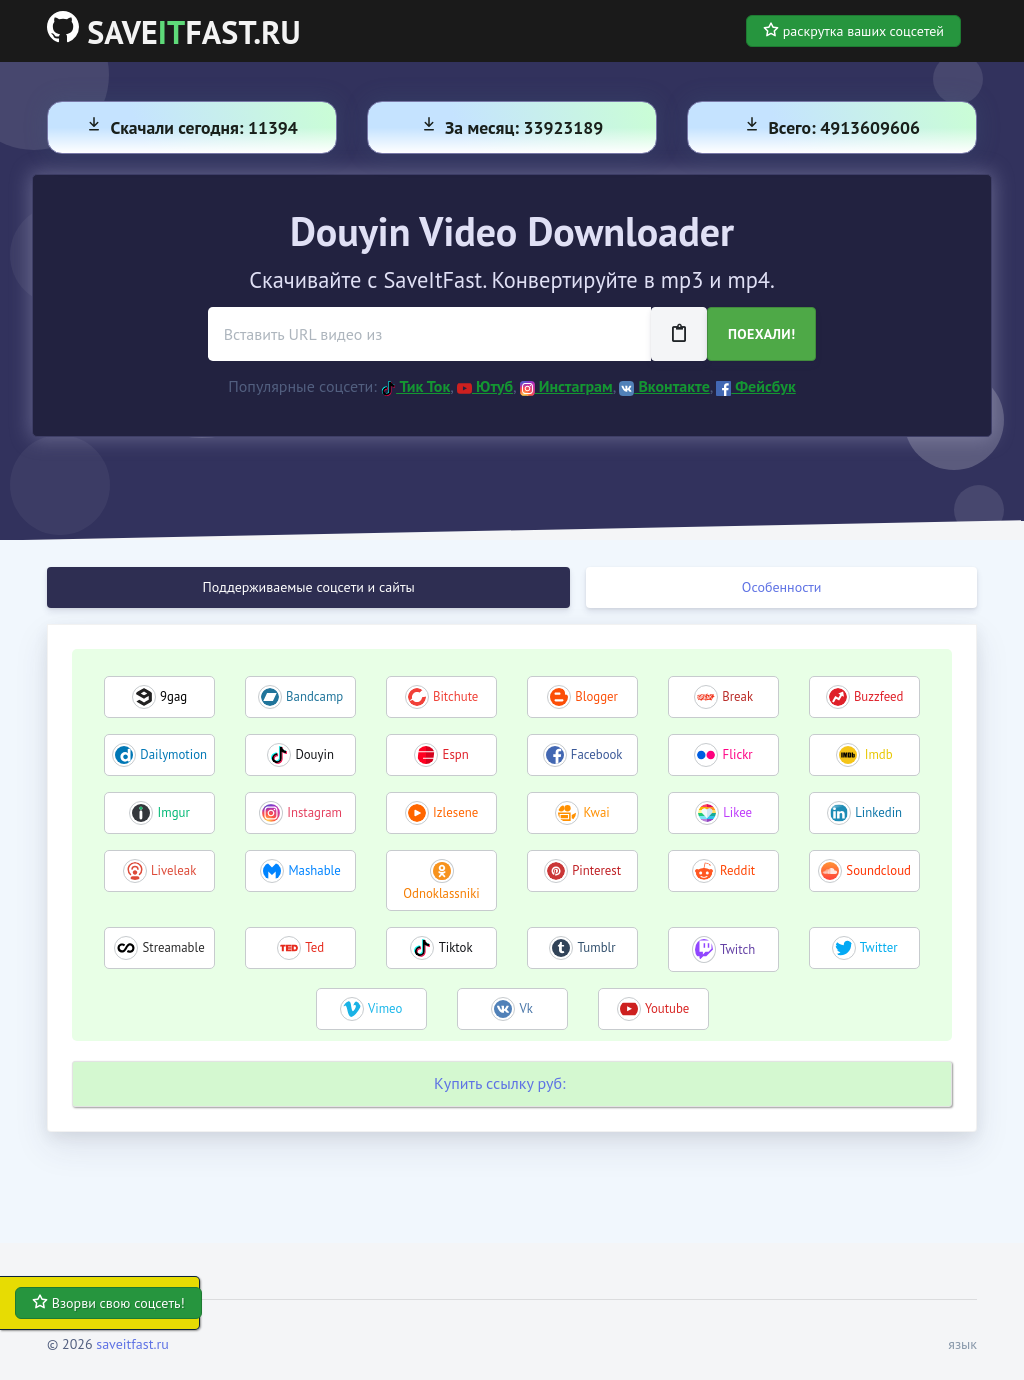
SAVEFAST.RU (174, 31)
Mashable (314, 870)
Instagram (314, 812)
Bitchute (455, 696)
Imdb (879, 754)
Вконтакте (664, 386)
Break (737, 696)
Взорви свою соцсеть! (108, 1303)
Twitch (737, 949)
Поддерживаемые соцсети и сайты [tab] (309, 587)
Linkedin (878, 812)
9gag (173, 696)
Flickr (738, 754)
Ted (314, 947)
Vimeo (385, 1008)
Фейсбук (755, 386)
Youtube (667, 1008)
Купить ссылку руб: (500, 1083)
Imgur (174, 812)
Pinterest (596, 870)
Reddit (737, 870)
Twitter (879, 947)
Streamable (174, 947)
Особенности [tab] (782, 587)
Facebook (597, 754)
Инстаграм (566, 386)
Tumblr (597, 947)
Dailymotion (173, 754)
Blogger (596, 696)
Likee (737, 812)
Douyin (314, 754)
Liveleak (173, 870)
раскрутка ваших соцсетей (853, 31)
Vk (525, 1008)
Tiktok (456, 947)
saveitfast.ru (132, 1344)
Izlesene (455, 812)
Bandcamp (314, 696)
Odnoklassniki (441, 893)
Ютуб (485, 386)
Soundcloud (878, 870)
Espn (456, 754)
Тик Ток (415, 386)
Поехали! (761, 334)
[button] (956, 1344)
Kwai (596, 812)
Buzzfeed (879, 696)
